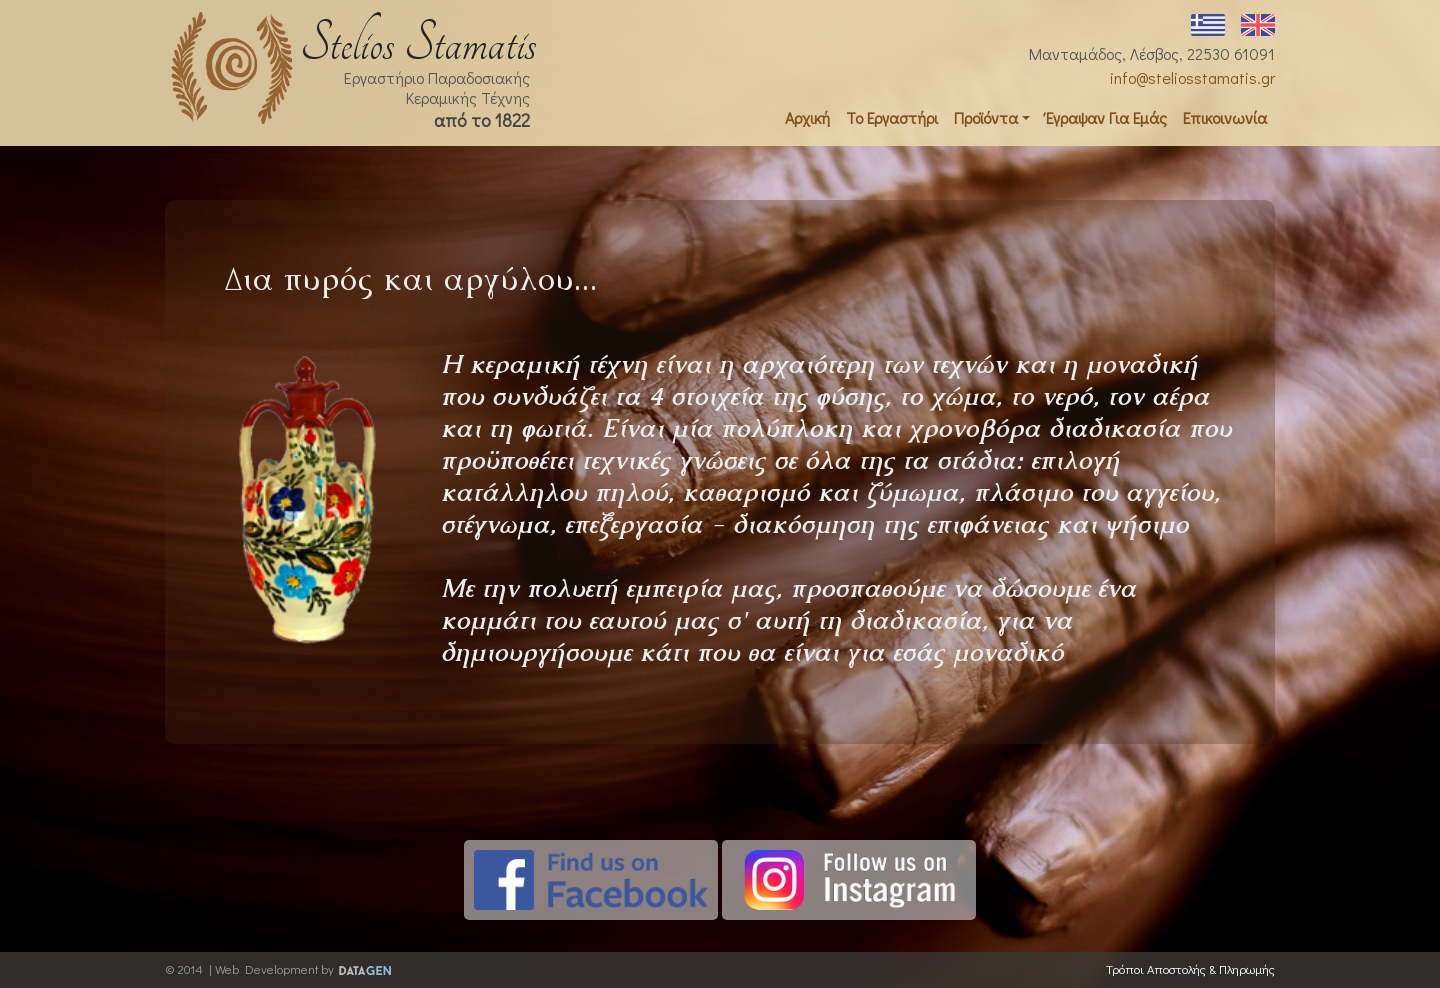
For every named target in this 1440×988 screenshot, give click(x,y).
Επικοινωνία (1225, 117)
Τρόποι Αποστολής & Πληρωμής (1190, 969)
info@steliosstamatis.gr (1192, 77)
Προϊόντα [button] (986, 117)
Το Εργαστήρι (892, 117)
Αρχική (807, 117)
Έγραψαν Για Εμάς (1106, 117)
